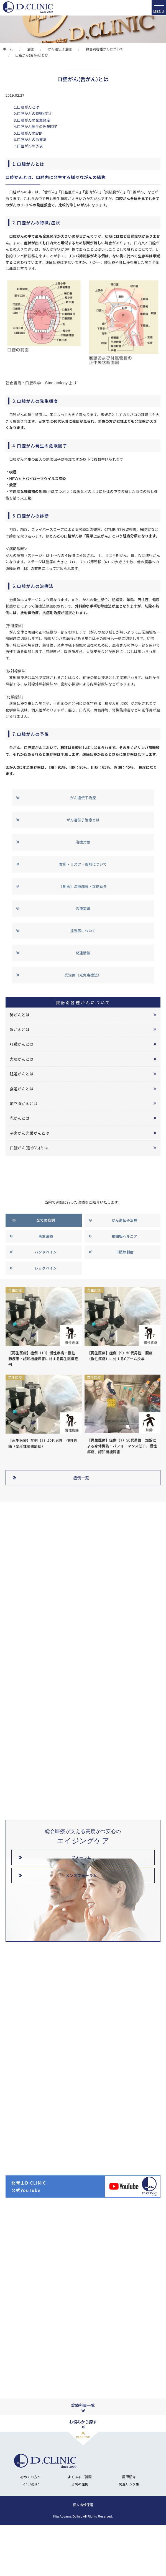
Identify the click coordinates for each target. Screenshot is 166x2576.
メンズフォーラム (81, 1875)
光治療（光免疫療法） (83, 975)
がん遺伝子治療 (83, 797)
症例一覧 (81, 1477)
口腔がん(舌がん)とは (29, 1147)
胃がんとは (19, 1029)
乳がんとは (19, 1118)
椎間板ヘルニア (124, 1236)
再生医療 (45, 1236)
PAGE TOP (83, 2484)
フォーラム (81, 1857)
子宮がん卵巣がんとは (29, 1133)
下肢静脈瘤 (124, 1252)
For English (31, 2531)
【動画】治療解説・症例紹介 (83, 886)
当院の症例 (79, 2531)
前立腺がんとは (23, 1103)
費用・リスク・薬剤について (83, 864)
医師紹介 (129, 2524)
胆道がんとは (22, 1073)
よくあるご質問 (80, 2524)
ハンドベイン (46, 1252)
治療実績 (83, 908)
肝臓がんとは (22, 1044)
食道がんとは (22, 1088)
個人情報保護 (83, 2552)
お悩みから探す (83, 2469)
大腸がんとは (22, 1059)
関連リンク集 (129, 2531)
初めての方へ (30, 2524)
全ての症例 (46, 1220)
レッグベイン (46, 1268)
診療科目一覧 (83, 2452)
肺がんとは (19, 1014)
